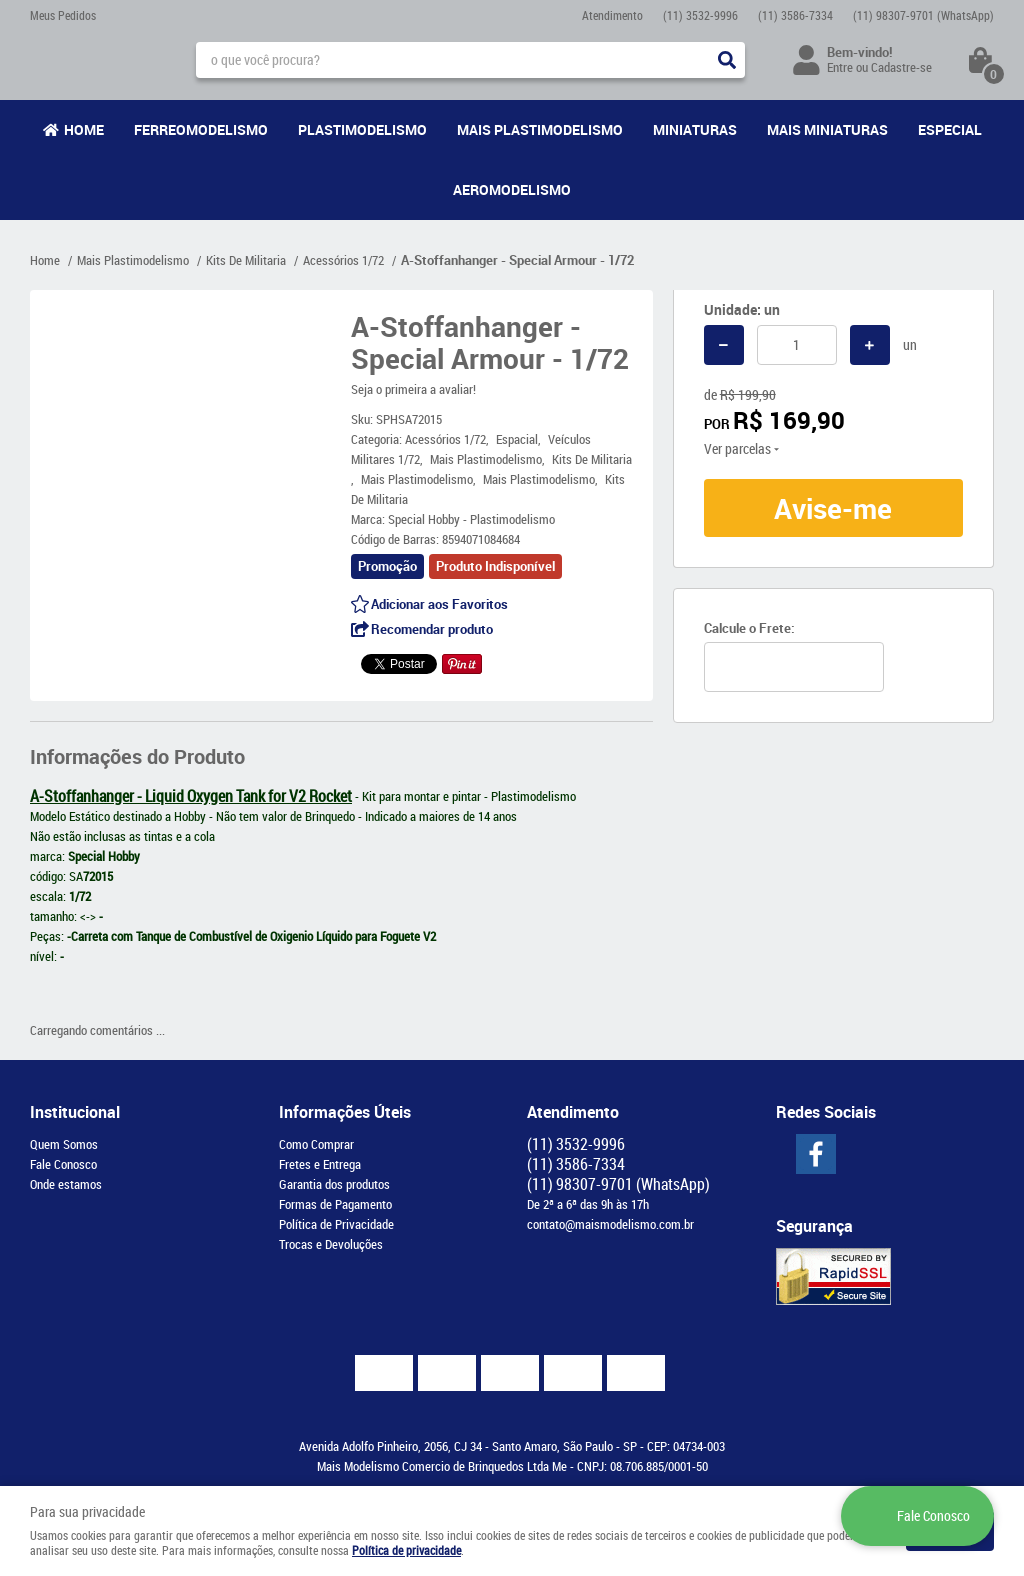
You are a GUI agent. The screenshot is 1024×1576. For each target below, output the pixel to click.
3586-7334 (795, 15)
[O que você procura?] (727, 60)
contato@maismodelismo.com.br (610, 1224)
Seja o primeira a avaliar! (413, 389)
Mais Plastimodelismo (540, 129)
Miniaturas (695, 129)
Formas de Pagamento (335, 1204)
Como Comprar (316, 1144)
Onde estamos (66, 1184)
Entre (840, 67)
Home (84, 129)
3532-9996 (700, 15)
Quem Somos (64, 1144)
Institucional (75, 1112)
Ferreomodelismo (201, 129)
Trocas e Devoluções (331, 1244)
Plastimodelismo (362, 129)
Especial (950, 129)
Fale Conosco (63, 1164)
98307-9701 (923, 15)
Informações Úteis (345, 1112)
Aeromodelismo (512, 189)
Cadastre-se (901, 67)
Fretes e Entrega (320, 1164)
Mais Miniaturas (827, 129)
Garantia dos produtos (334, 1184)
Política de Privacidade (336, 1224)
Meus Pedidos (63, 15)
